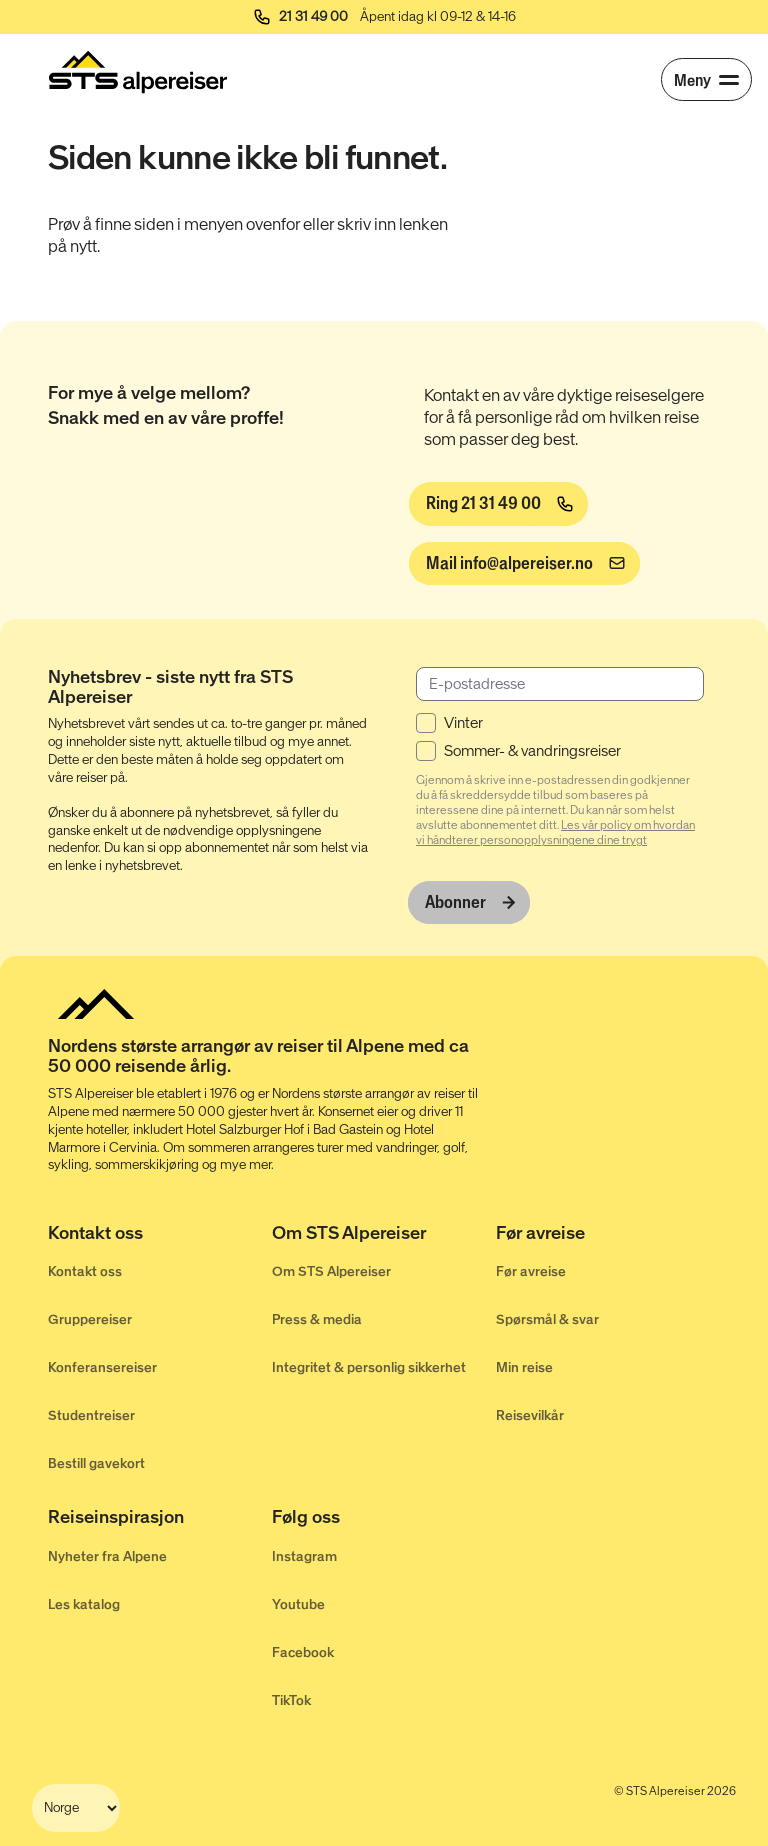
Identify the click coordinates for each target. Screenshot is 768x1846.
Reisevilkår (530, 1414)
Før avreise (531, 1270)
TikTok (291, 1698)
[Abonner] (469, 901)
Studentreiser (91, 1414)
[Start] (138, 72)
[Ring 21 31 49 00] (497, 504)
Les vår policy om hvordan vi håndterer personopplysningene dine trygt (555, 831)
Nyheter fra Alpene (107, 1554)
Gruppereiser (90, 1318)
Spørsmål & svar (547, 1318)
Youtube (298, 1602)
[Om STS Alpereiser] (384, 1236)
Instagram (304, 1554)
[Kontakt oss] (160, 1236)
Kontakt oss (85, 1270)
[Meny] (706, 79)
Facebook (303, 1650)
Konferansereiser (102, 1366)
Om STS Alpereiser (331, 1270)
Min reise (524, 1366)
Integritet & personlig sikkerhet (369, 1366)
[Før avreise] (608, 1236)
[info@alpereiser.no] (523, 564)
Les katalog (84, 1602)
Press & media (317, 1318)
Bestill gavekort (96, 1462)
